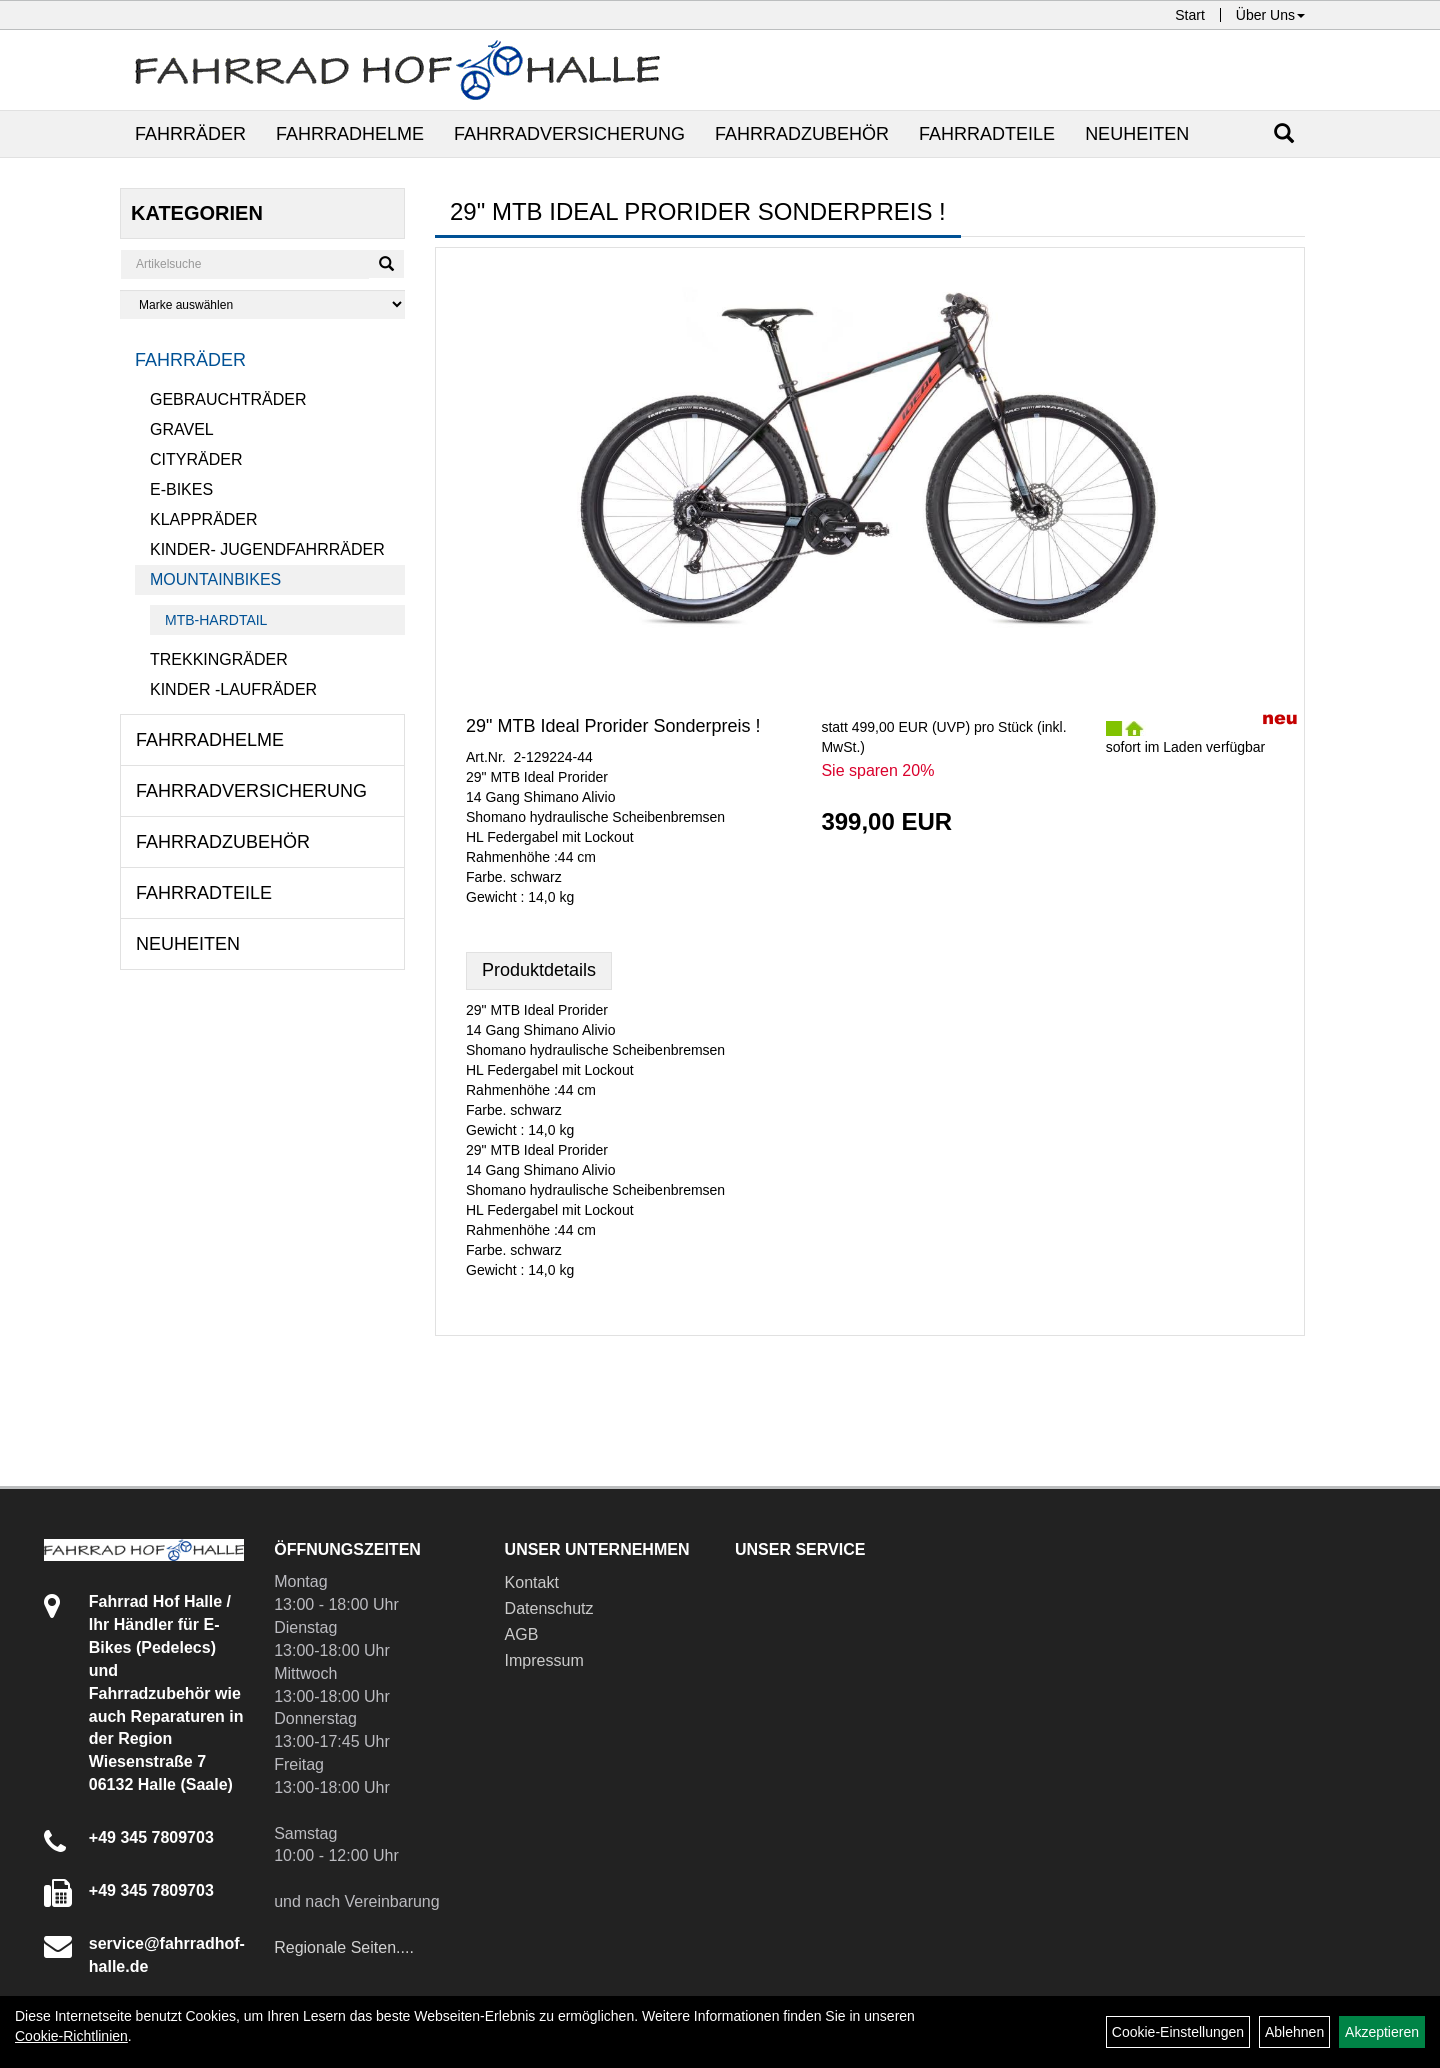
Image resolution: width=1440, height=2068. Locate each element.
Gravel (182, 429)
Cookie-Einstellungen (1178, 2032)
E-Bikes (181, 489)
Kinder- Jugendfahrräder (267, 549)
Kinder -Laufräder (233, 689)
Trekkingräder (219, 659)
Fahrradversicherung (569, 134)
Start (1190, 15)
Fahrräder (190, 134)
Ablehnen (1294, 2032)
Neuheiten (1137, 134)
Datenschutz (549, 1608)
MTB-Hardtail (216, 620)
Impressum (544, 1660)
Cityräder (196, 459)
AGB (522, 1634)
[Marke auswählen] (262, 304)
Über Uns (1270, 15)
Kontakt (532, 1582)
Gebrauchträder (228, 399)
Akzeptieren (1382, 2032)
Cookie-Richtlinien (71, 2036)
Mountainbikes (215, 579)
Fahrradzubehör (802, 134)
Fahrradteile (987, 134)
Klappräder (204, 519)
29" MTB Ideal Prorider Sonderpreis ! (613, 726)
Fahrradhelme (350, 134)
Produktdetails (539, 970)
